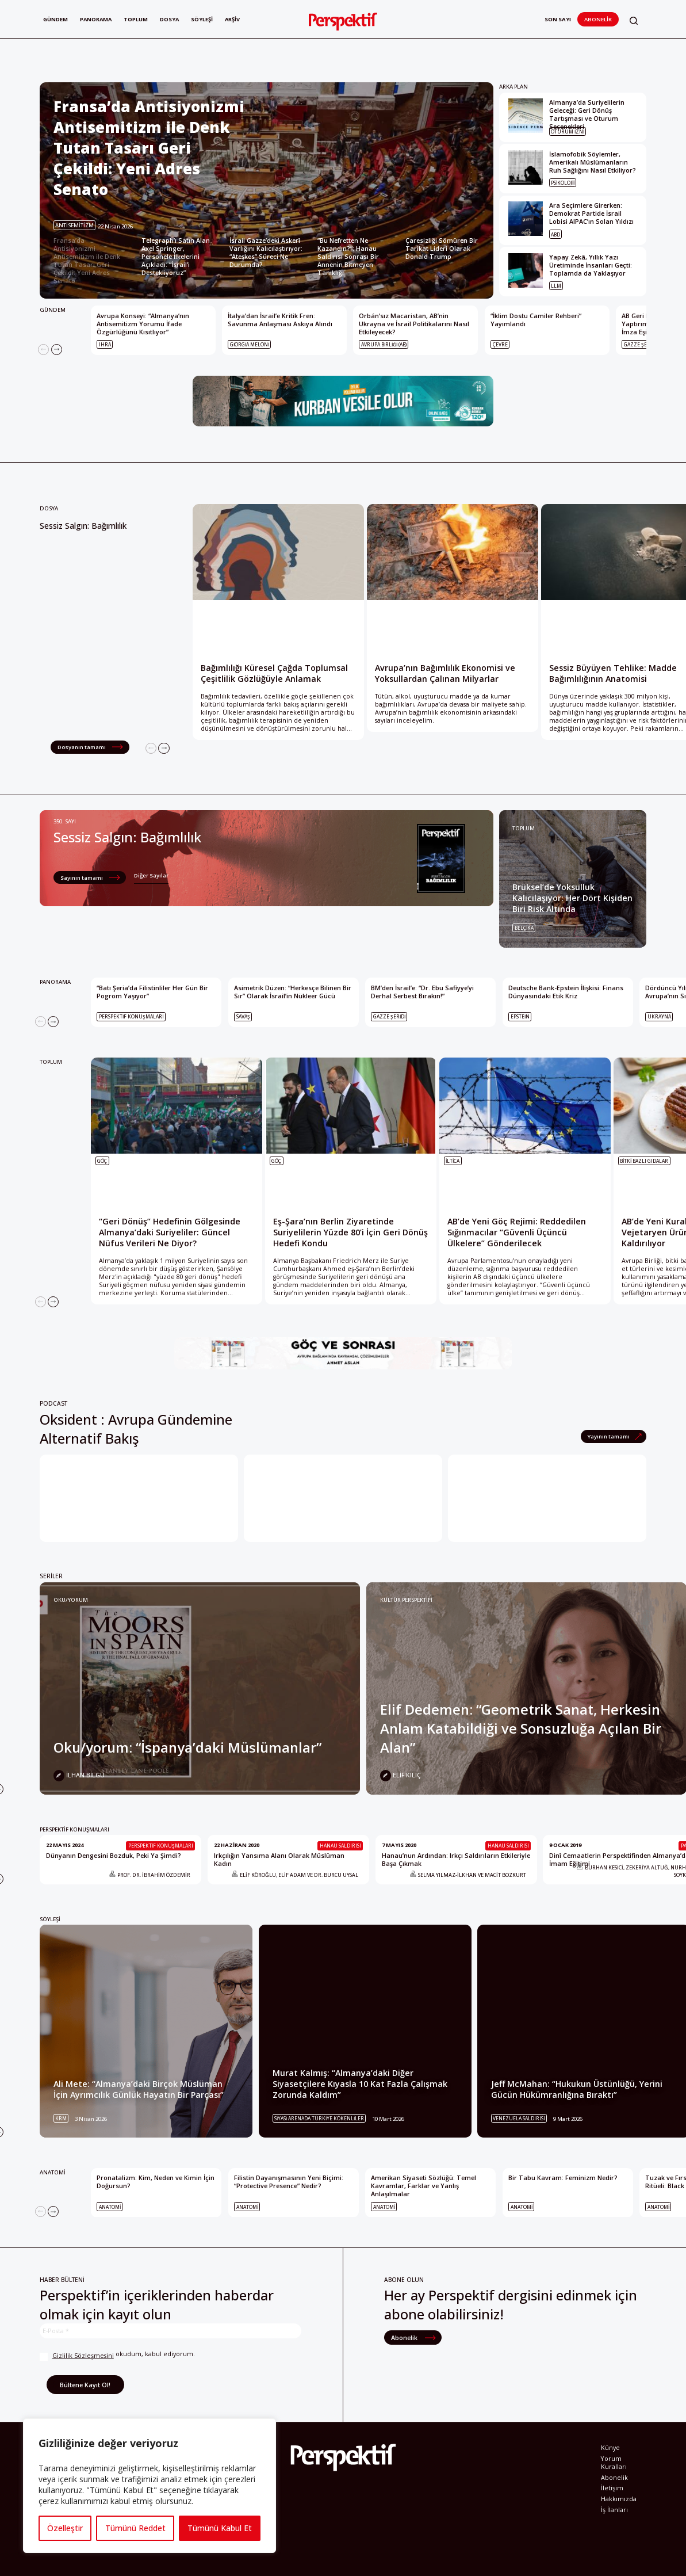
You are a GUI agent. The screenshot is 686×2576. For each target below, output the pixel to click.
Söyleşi (205, 19)
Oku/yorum (70, 1600)
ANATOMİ (53, 2172)
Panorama (96, 19)
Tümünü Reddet (135, 2527)
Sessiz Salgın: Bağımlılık (83, 525)
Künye (610, 2448)
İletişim (612, 2488)
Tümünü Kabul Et (219, 2527)
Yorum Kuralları (614, 2463)
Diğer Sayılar (151, 875)
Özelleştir (65, 2527)
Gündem (55, 19)
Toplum (138, 19)
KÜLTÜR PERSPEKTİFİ (406, 1600)
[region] (149, 2485)
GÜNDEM (53, 310)
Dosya (172, 19)
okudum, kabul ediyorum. (117, 2355)
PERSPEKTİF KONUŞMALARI (74, 1829)
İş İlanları (614, 2510)
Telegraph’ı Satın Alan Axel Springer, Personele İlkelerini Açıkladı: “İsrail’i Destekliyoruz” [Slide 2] (175, 256)
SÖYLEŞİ (50, 1919)
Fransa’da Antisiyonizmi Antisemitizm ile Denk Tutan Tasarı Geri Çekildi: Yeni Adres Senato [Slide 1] (86, 260)
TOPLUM (523, 828)
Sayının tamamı (82, 877)
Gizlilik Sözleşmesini (83, 2356)
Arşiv (236, 19)
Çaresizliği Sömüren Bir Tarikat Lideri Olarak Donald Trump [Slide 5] (441, 248)
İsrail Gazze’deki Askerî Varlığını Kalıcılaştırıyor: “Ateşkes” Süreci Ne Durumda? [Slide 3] (265, 252)
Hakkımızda (619, 2499)
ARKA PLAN (513, 86)
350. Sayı (64, 821)
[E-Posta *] (170, 2330)
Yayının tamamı (609, 1436)
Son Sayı (558, 19)
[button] (634, 20)
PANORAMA (55, 982)
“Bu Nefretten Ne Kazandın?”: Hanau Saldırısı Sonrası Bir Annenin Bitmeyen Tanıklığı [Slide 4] (348, 256)
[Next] (56, 349)
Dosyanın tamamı (82, 747)
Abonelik (598, 19)
